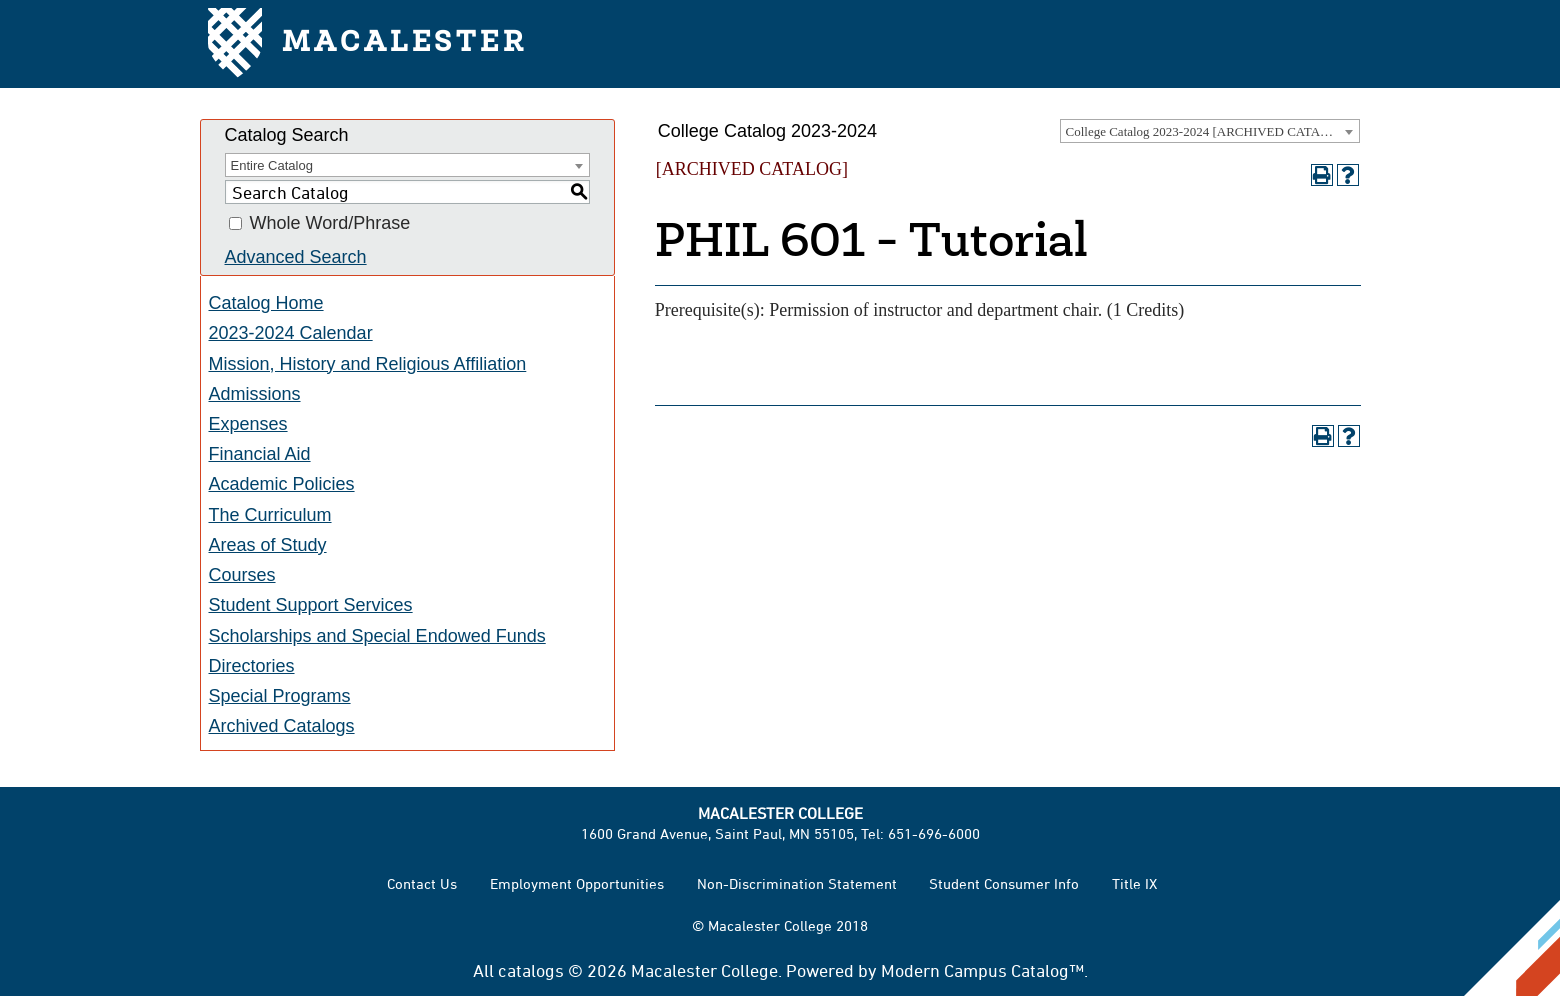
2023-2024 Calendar (291, 333)
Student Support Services (311, 605)
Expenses (248, 424)
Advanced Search (296, 257)
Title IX (1134, 883)
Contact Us (422, 883)
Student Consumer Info (1004, 883)
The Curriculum (270, 515)
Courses (242, 575)
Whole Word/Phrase (330, 224)
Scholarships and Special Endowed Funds (377, 636)
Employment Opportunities (577, 883)
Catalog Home (266, 303)
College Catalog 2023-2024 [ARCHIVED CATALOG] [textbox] (1209, 131)
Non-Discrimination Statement (797, 883)
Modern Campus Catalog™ (982, 970)
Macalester (367, 44)
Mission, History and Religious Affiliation (368, 364)
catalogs (531, 970)
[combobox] (1210, 131)
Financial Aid (260, 454)
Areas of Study (268, 545)
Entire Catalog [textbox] (272, 165)
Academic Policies (282, 484)
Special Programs (280, 696)
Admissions (255, 394)
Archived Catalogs (282, 726)
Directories (252, 666)
